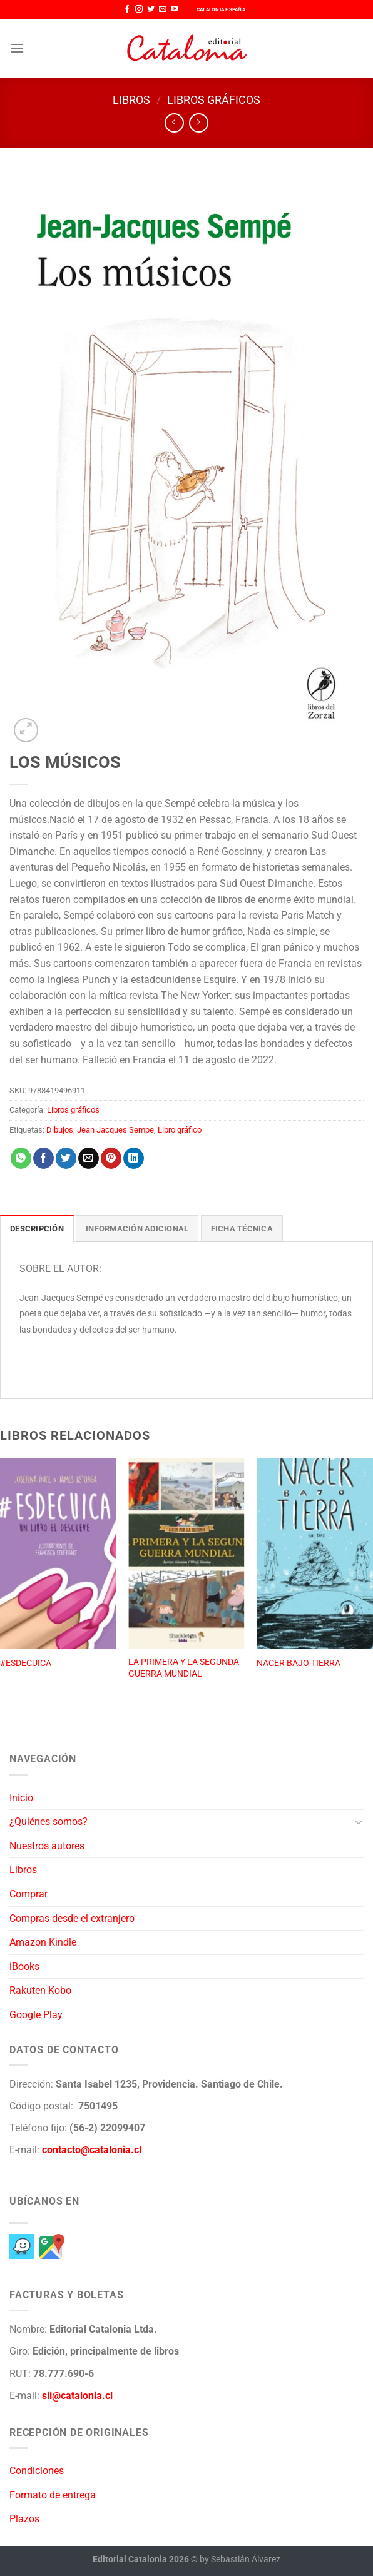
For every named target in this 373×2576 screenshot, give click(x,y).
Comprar (28, 1894)
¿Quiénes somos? (48, 1821)
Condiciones (36, 2471)
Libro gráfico (180, 1129)
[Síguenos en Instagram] (139, 9)
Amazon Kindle (42, 1942)
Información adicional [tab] (137, 1228)
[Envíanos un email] (162, 9)
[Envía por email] (88, 1158)
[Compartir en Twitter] (66, 1158)
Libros (131, 99)
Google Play (36, 2015)
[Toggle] (359, 1821)
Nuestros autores (46, 1846)
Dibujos (59, 1129)
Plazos (24, 2519)
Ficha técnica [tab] (242, 1228)
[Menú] (16, 48)
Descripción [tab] (37, 1228)
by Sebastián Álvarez (240, 2559)
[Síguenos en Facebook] (127, 9)
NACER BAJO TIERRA (298, 1663)
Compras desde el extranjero (72, 1918)
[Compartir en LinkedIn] (133, 1158)
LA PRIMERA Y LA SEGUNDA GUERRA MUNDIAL (183, 1668)
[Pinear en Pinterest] (111, 1158)
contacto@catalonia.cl (91, 2150)
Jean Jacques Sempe (115, 1129)
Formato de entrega (52, 2495)
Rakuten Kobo (40, 1990)
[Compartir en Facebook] (43, 1158)
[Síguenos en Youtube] (174, 9)
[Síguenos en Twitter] (151, 9)
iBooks (24, 1966)
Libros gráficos (213, 99)
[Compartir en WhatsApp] (21, 1158)
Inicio (21, 1798)
